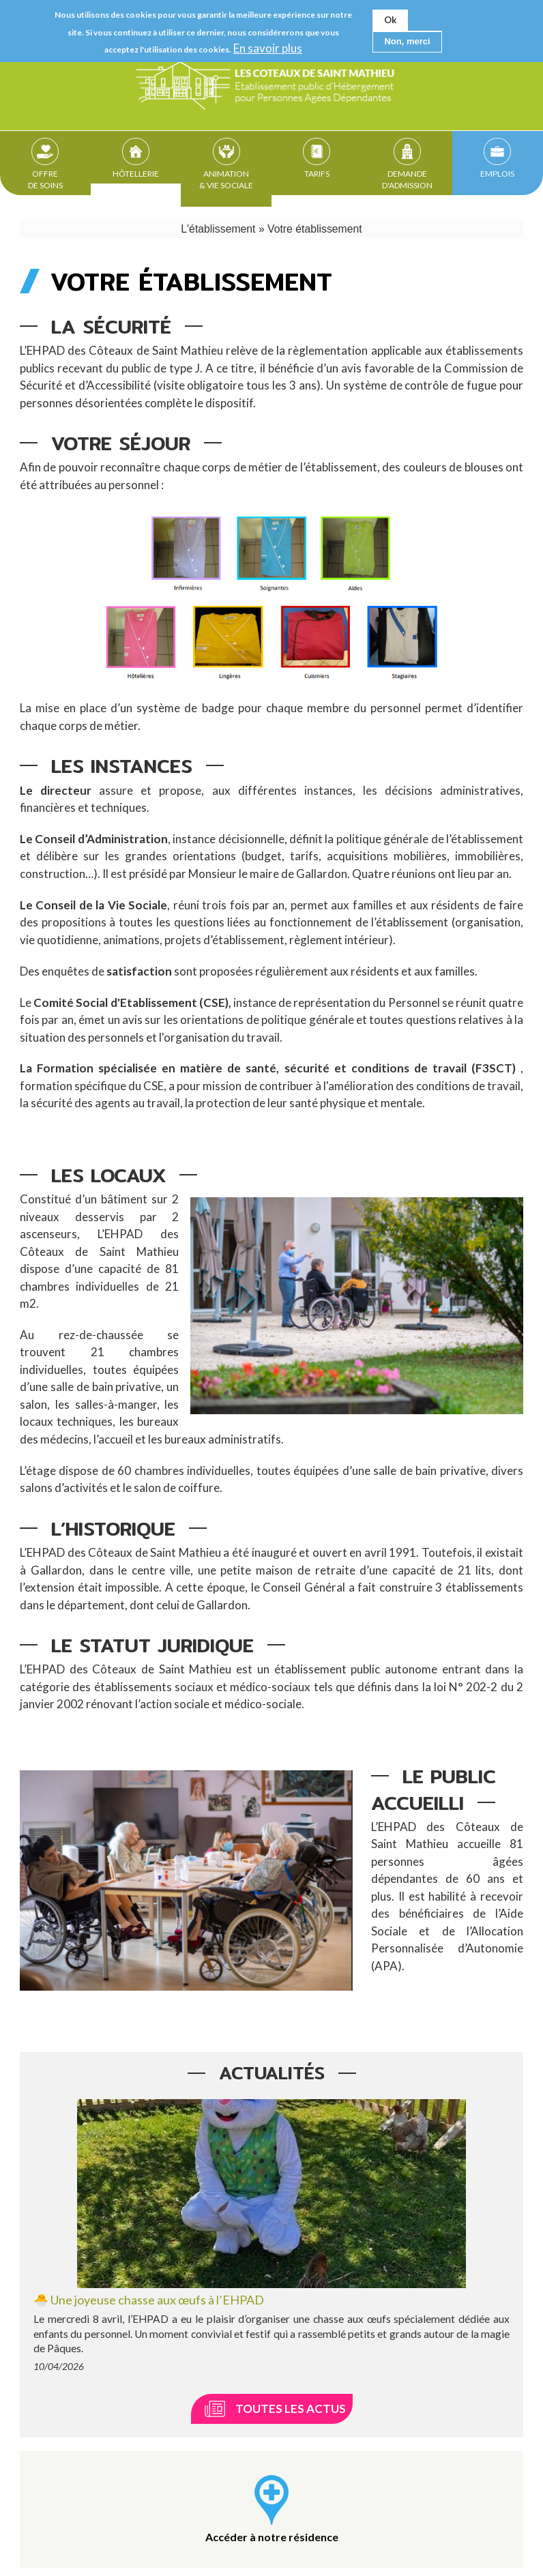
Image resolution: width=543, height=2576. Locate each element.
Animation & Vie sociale (226, 181)
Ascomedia (406, 2554)
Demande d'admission (407, 181)
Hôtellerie (136, 175)
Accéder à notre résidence (271, 2413)
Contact (119, 2554)
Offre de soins (45, 181)
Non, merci (407, 41)
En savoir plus (267, 48)
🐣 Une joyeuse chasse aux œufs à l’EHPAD (148, 2176)
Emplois (497, 175)
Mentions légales (191, 2554)
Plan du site (272, 2554)
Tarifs (316, 175)
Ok (390, 19)
